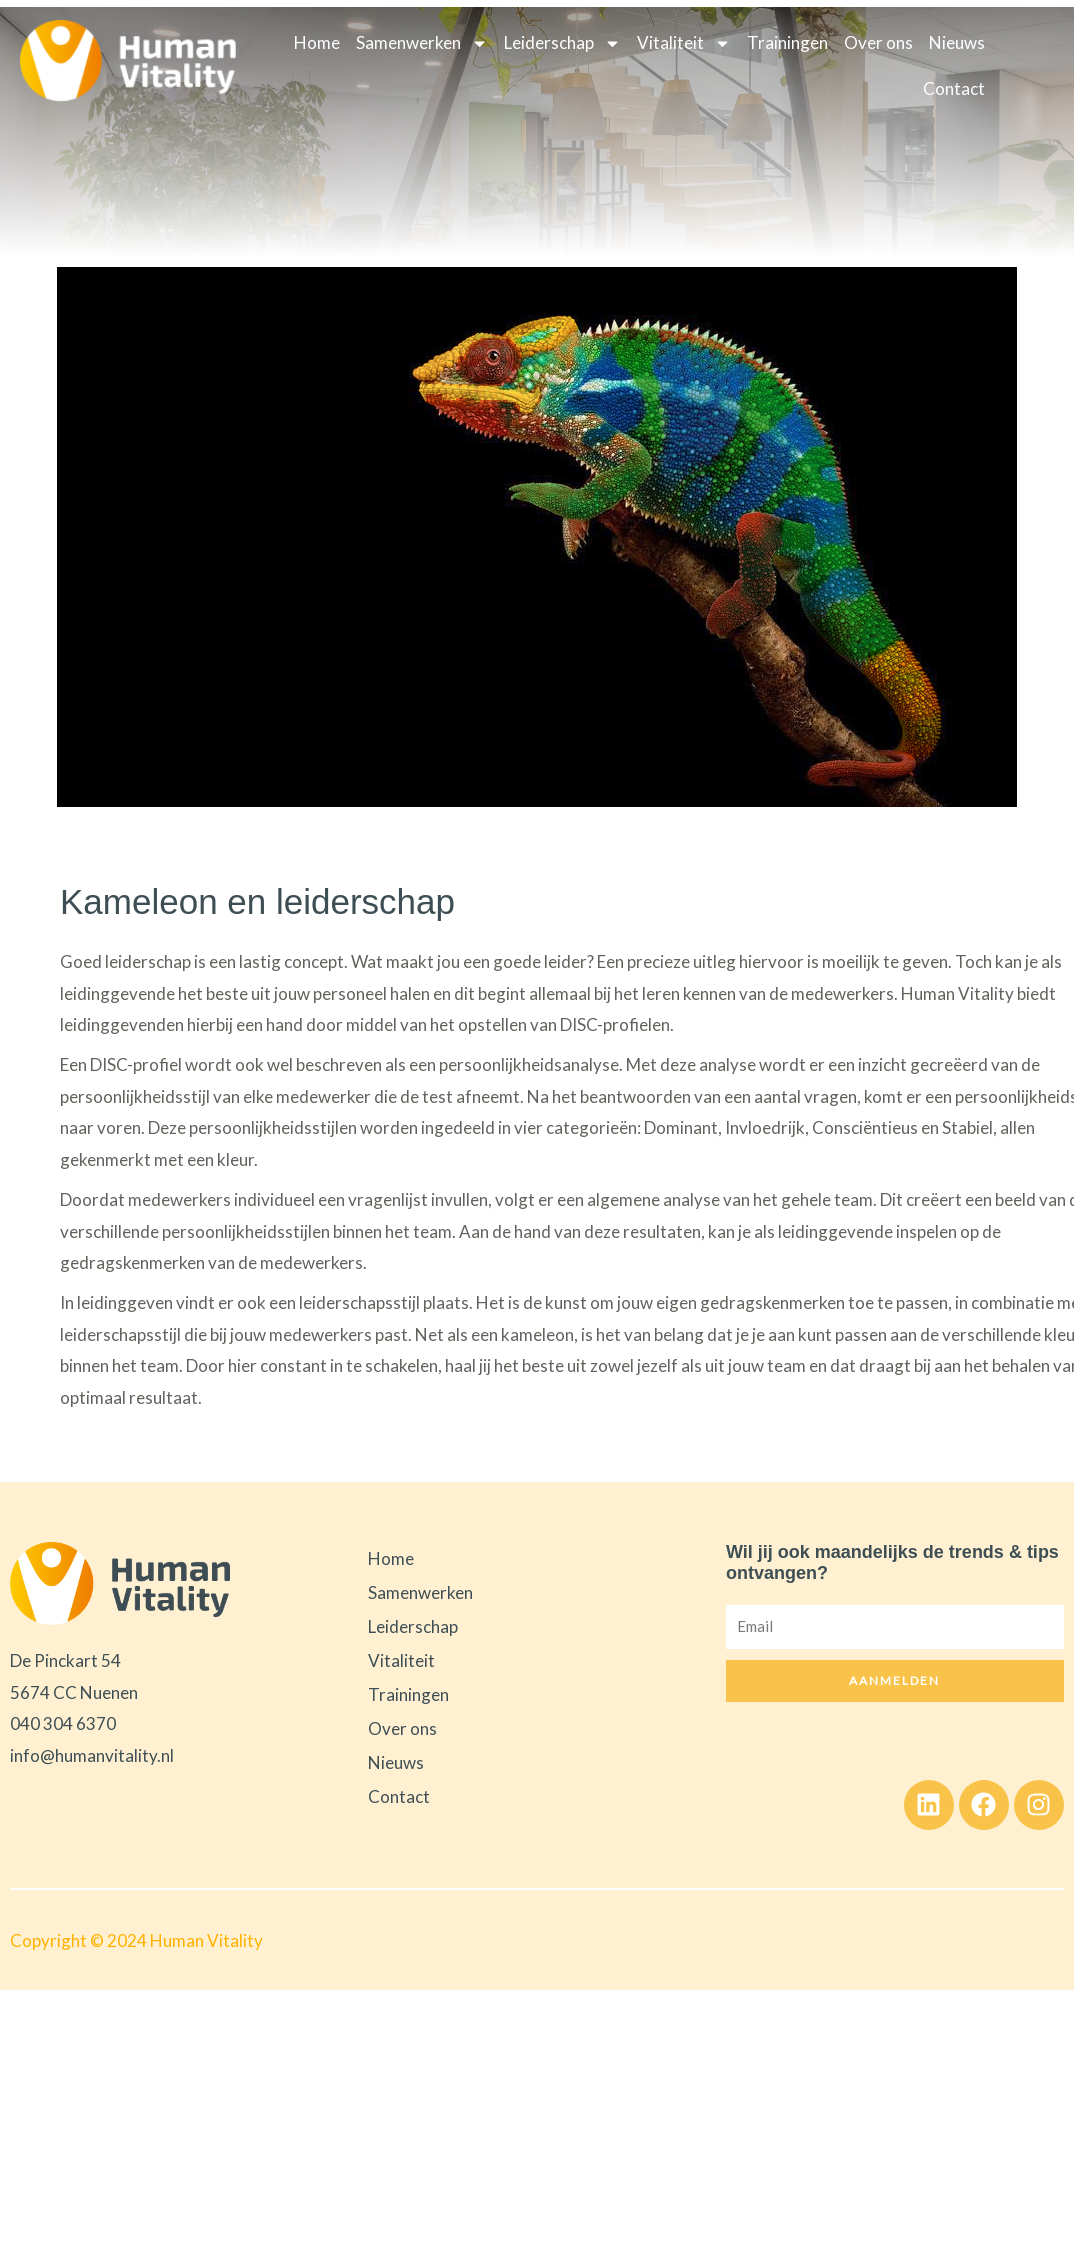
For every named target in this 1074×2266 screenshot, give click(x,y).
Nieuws (957, 42)
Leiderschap (562, 43)
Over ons (878, 42)
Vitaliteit (684, 43)
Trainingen (787, 42)
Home (317, 42)
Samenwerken (422, 43)
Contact (954, 88)
